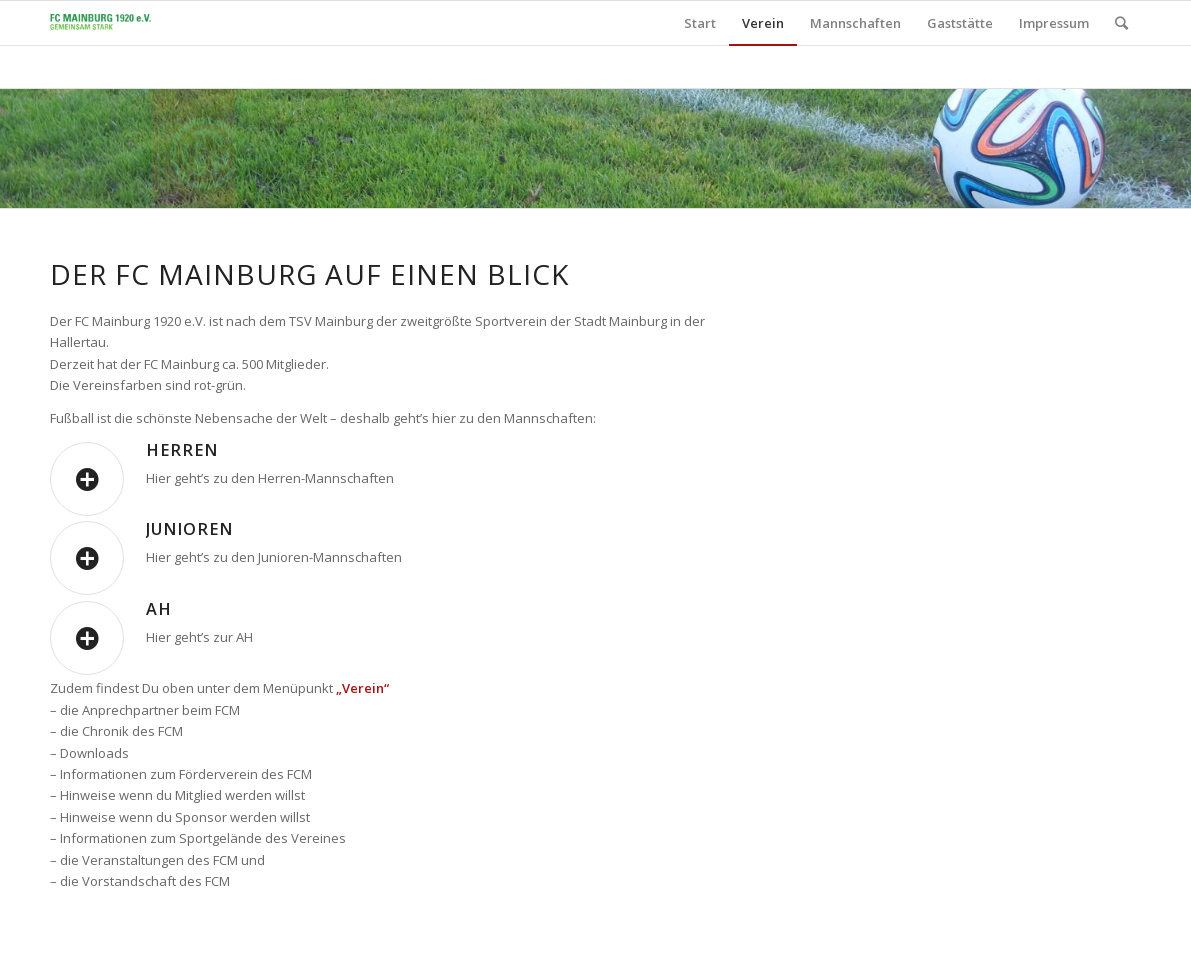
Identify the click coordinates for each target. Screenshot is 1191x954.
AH (159, 609)
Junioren (189, 529)
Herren (182, 450)
